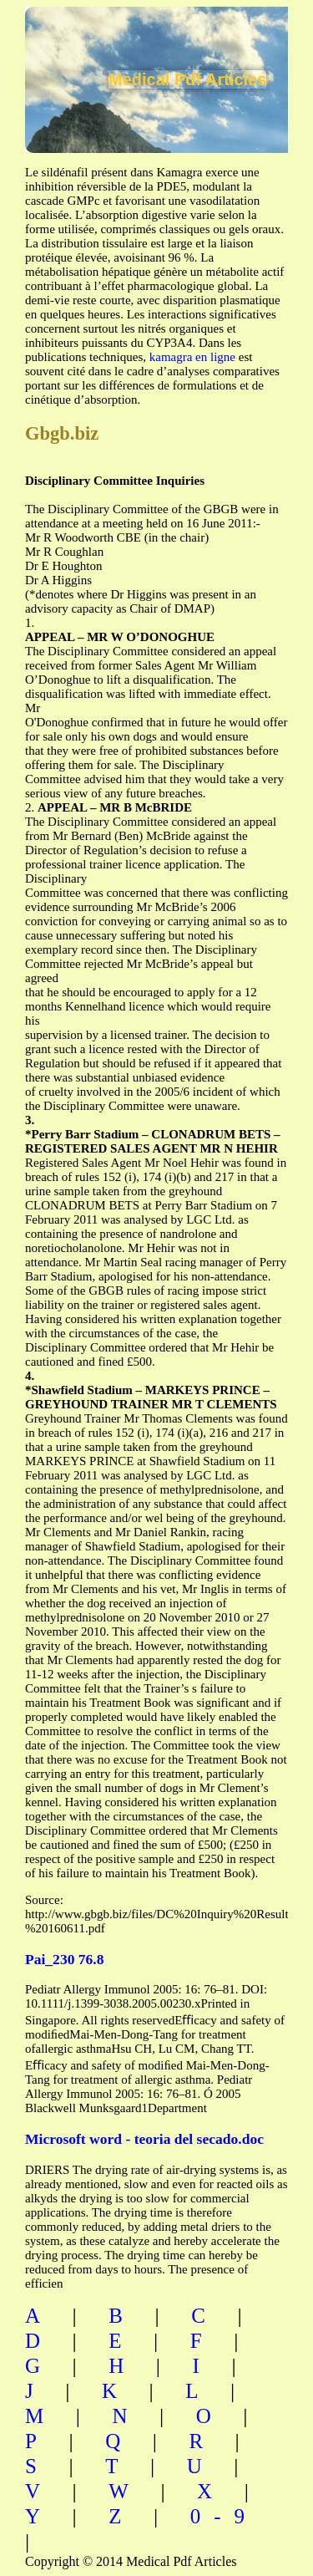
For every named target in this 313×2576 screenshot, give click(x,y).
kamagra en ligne (192, 357)
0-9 (224, 2516)
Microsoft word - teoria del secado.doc (144, 2139)
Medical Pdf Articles (187, 79)
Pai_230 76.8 (64, 1959)
